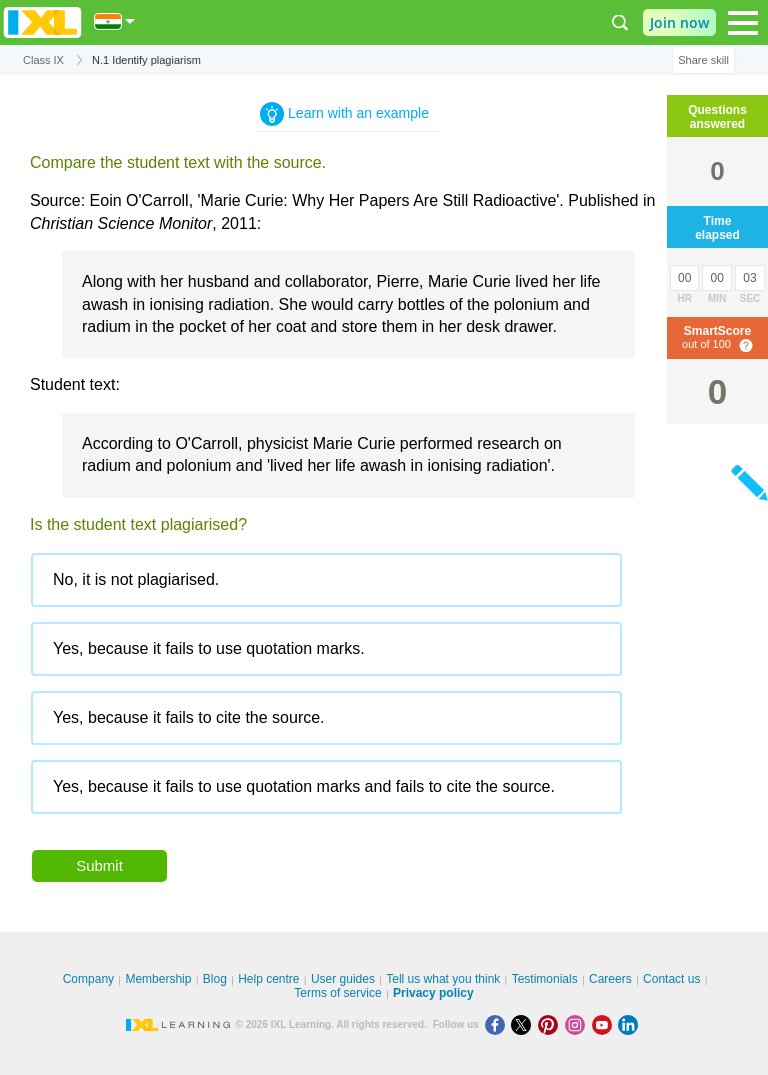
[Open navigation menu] (743, 23)
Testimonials (545, 979)
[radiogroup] (348, 691)
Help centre (268, 979)
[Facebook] (498, 1024)
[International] (115, 21)
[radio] (326, 580)
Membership (158, 979)
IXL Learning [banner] (42, 22)
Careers (610, 979)
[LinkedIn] (630, 1024)
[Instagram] (578, 1024)
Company (88, 979)
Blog (215, 979)
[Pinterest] (551, 1024)
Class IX (43, 60)
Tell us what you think (443, 979)
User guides (343, 979)
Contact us (671, 979)
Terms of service (337, 993)
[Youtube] (605, 1024)
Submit (99, 865)
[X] (524, 1024)
